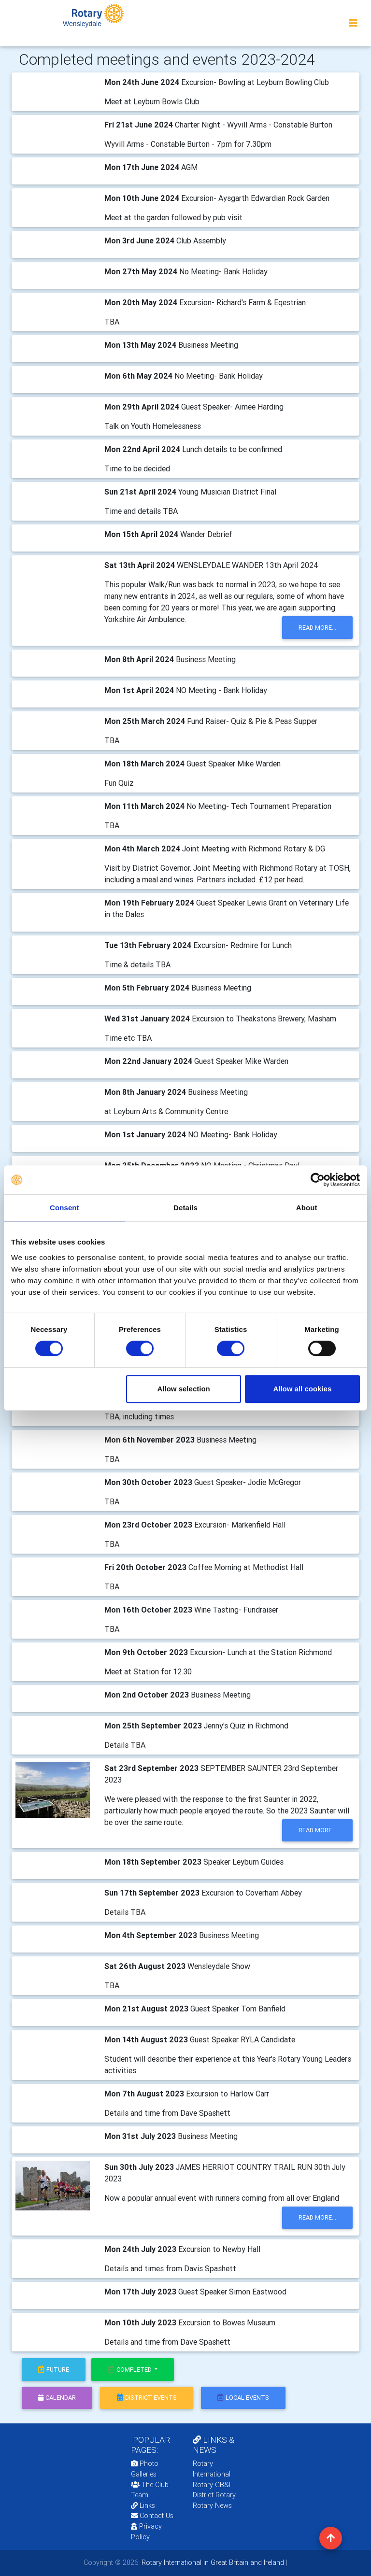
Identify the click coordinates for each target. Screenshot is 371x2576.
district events (147, 2397)
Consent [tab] (64, 1207)
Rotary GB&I (211, 2484)
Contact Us (152, 2515)
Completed (130, 2369)
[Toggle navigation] (353, 23)
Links (143, 2505)
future (53, 2369)
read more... (317, 627)
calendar (57, 2397)
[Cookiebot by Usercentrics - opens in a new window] (317, 1180)
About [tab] (306, 1207)
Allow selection (183, 1389)
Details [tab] (185, 1207)
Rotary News (212, 2505)
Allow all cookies (302, 1389)
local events (243, 2397)
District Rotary (214, 2495)
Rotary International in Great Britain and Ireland (212, 2562)
